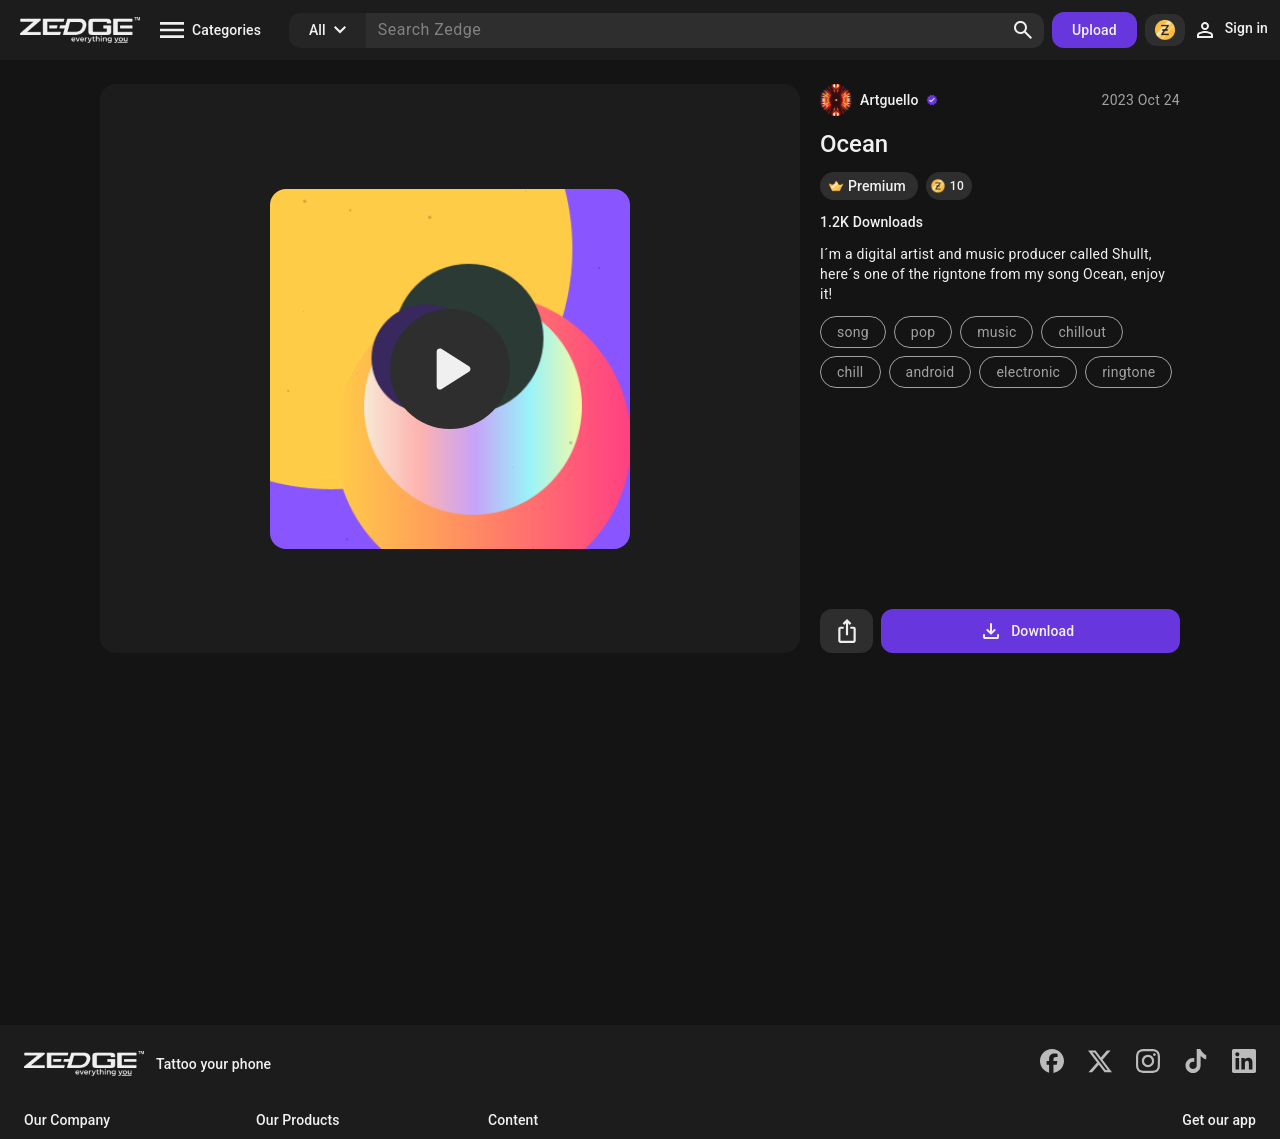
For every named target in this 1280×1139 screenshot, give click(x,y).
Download (1026, 631)
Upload (1094, 30)
